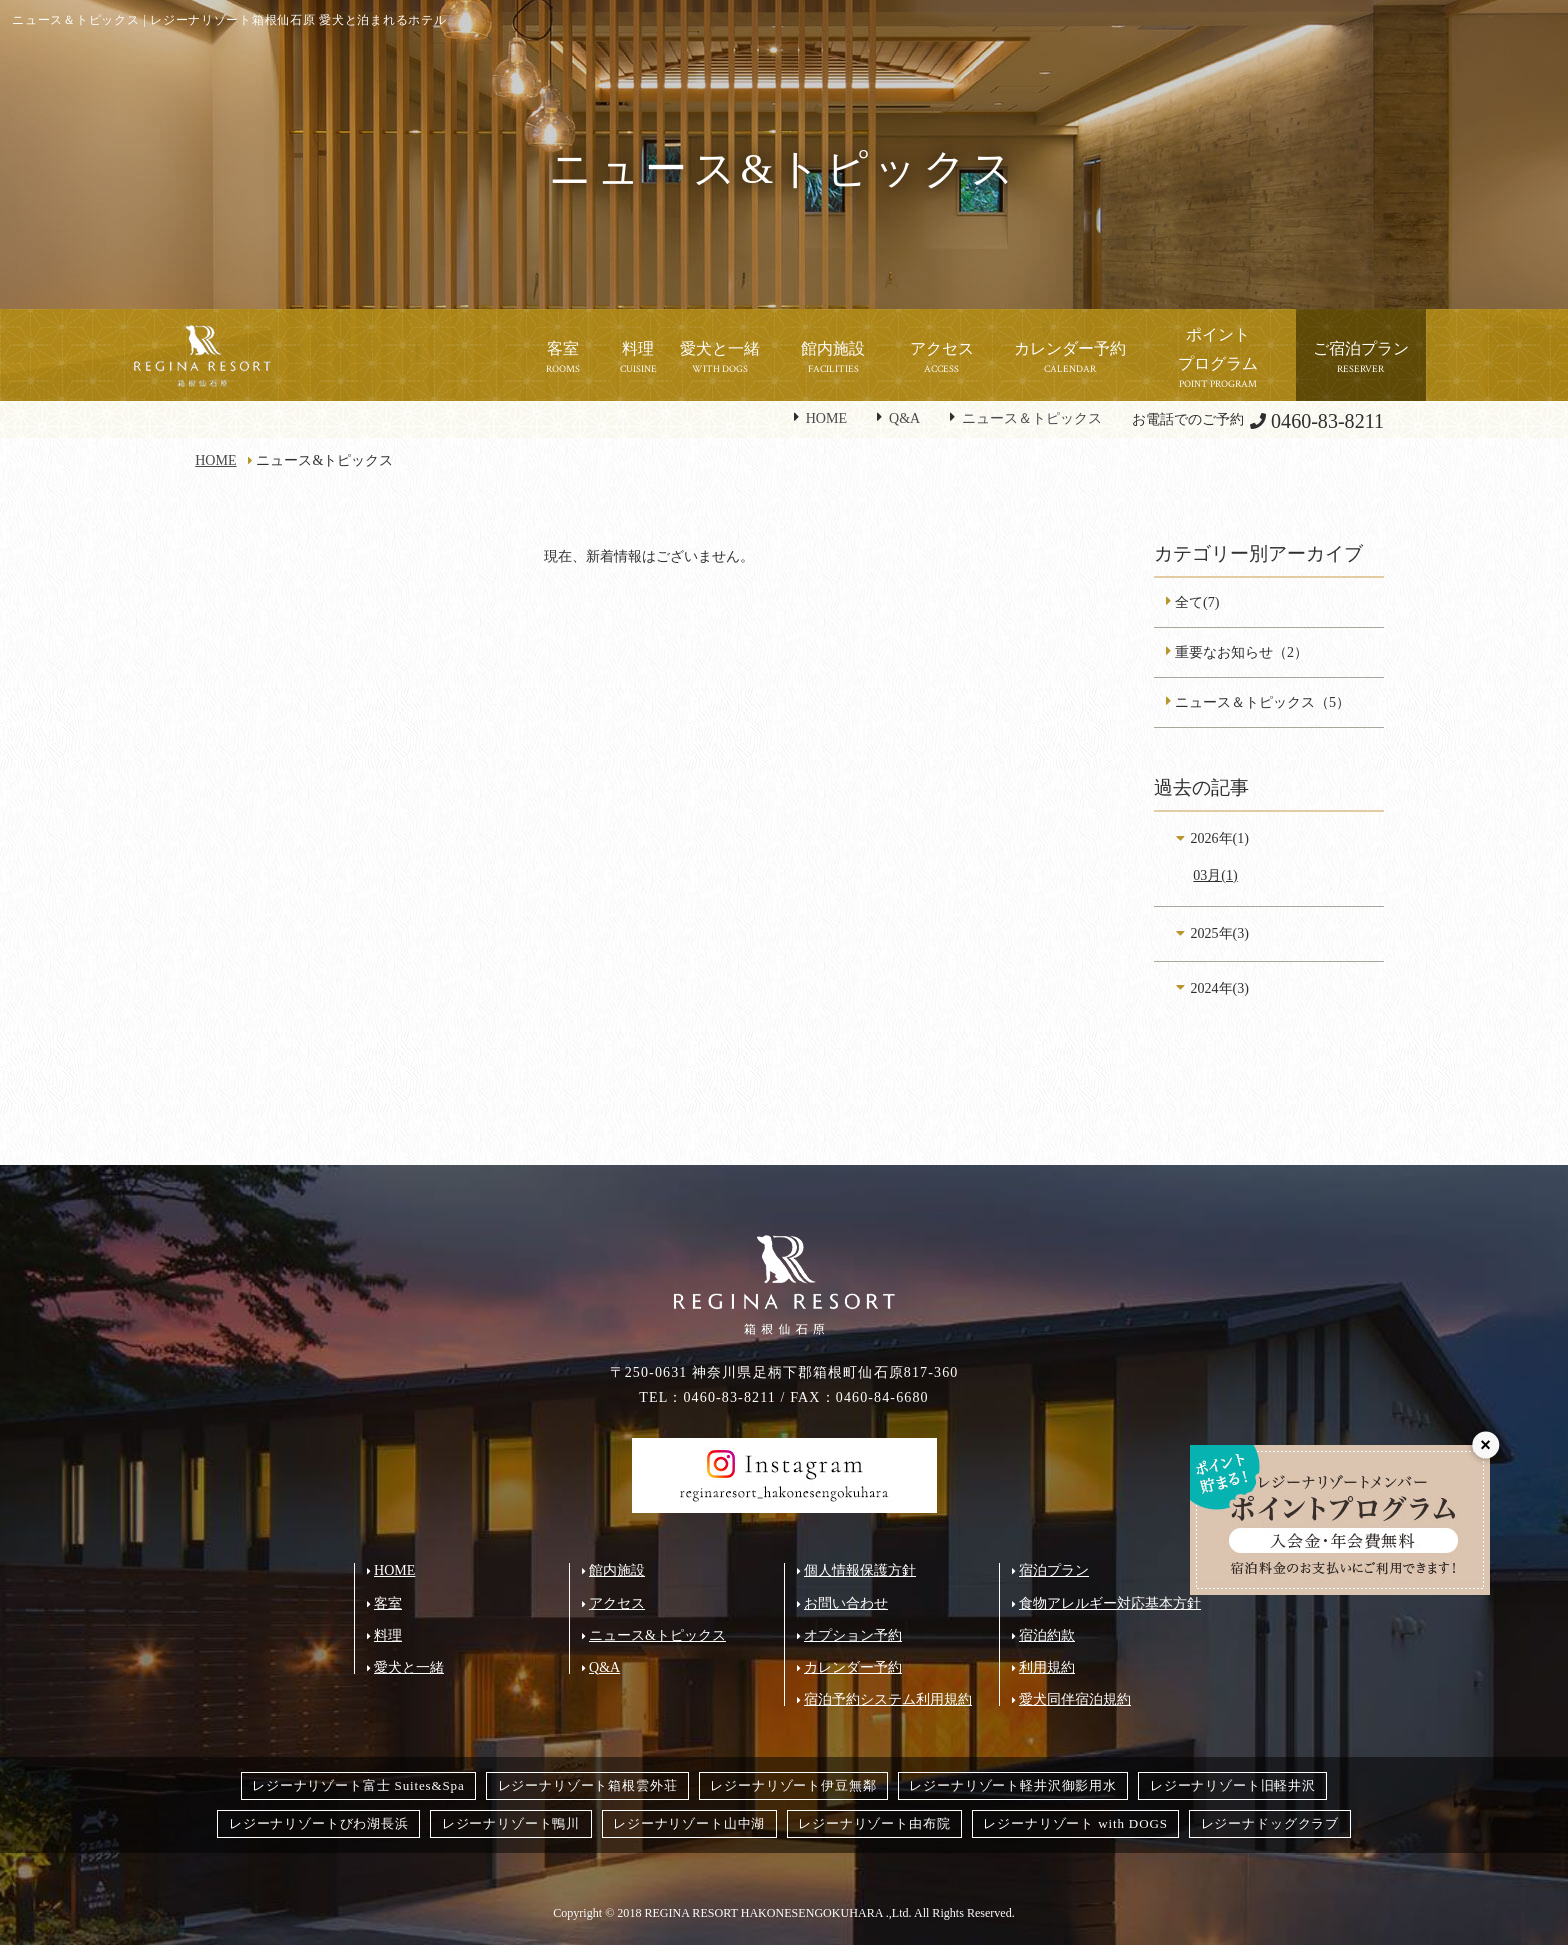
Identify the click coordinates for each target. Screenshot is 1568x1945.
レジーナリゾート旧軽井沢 (1233, 1785)
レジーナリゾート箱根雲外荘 (588, 1785)
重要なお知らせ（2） (1241, 652)
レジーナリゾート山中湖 (689, 1823)
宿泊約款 (1047, 1635)
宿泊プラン (1054, 1570)
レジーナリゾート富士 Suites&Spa (358, 1785)
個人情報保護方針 (860, 1570)
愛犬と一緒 (409, 1667)
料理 (388, 1635)
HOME (826, 418)
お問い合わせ (846, 1603)
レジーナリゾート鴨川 (511, 1823)
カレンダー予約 (853, 1667)
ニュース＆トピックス (1032, 418)
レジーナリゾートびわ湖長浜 (319, 1823)
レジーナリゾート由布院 (874, 1823)
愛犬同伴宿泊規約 (1075, 1699)
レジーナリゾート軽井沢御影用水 (1013, 1785)
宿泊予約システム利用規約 (888, 1699)
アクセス (617, 1603)
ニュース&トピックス (657, 1635)
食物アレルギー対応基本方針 (1110, 1603)
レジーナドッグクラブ (1270, 1823)
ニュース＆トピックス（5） (1262, 702)
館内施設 (617, 1570)
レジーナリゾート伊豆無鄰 (793, 1785)
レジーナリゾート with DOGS (1075, 1823)
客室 (388, 1603)
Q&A (904, 418)
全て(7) (1197, 602)
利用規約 (1047, 1667)
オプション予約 (853, 1635)
